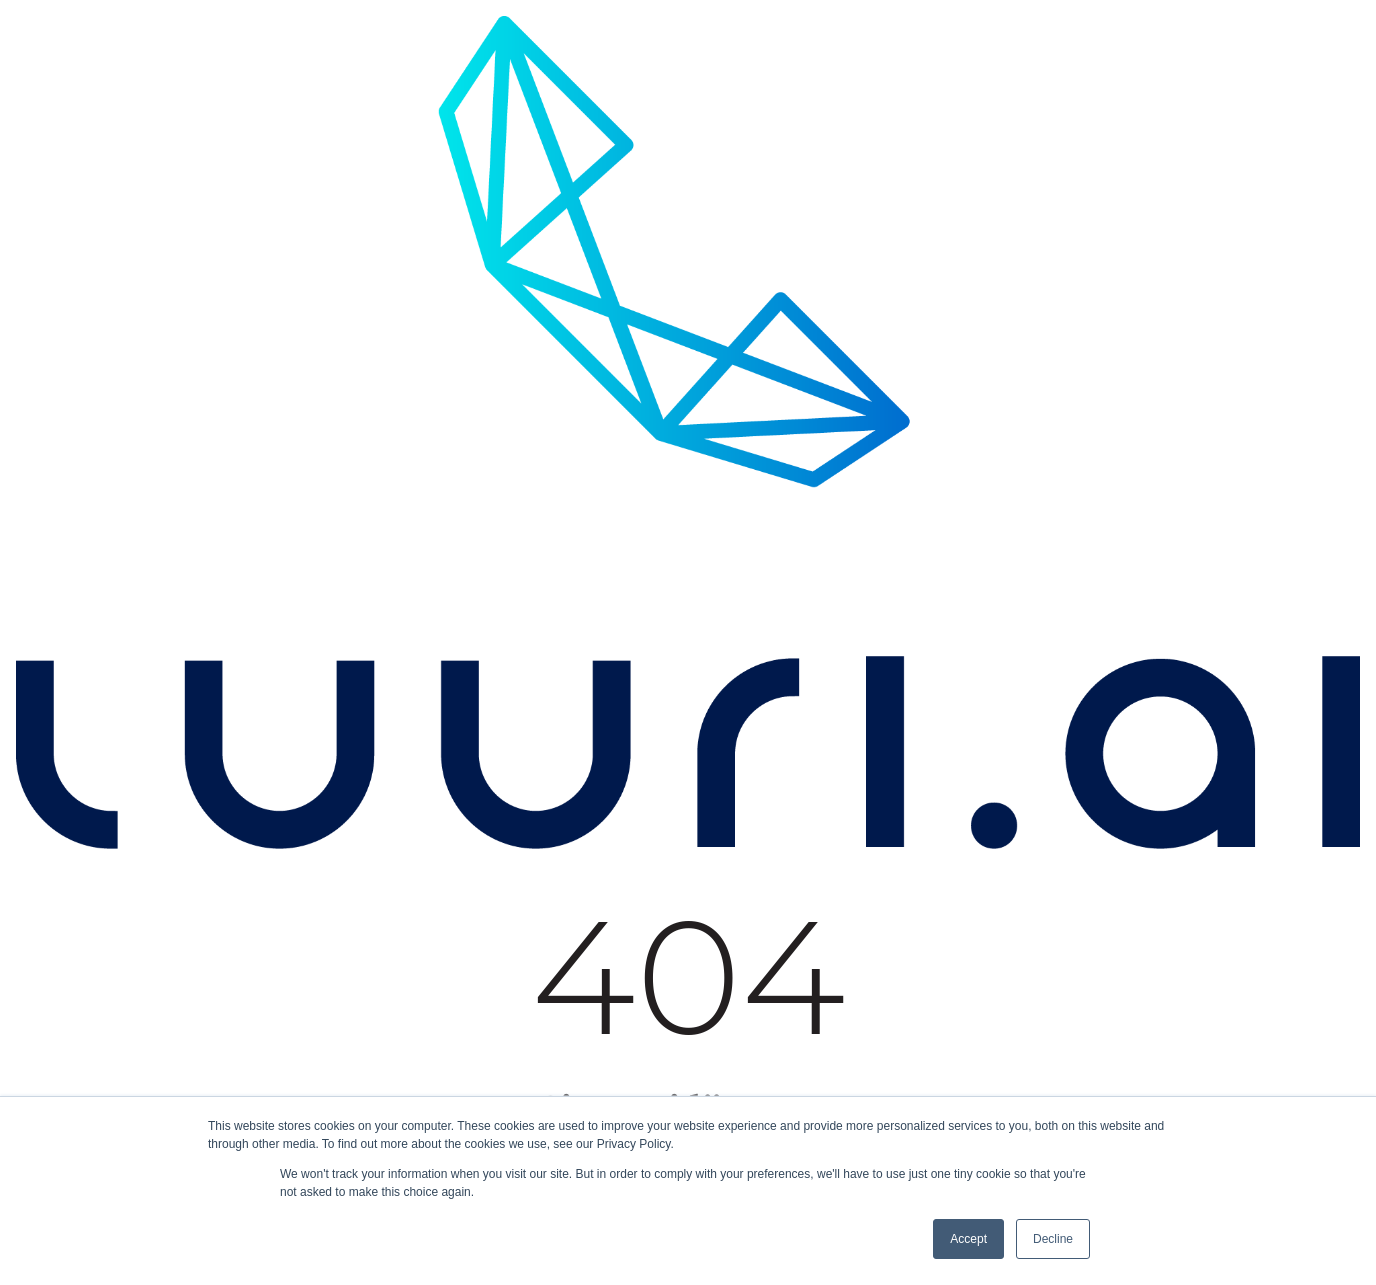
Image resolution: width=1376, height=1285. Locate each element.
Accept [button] (968, 1239)
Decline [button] (1053, 1239)
